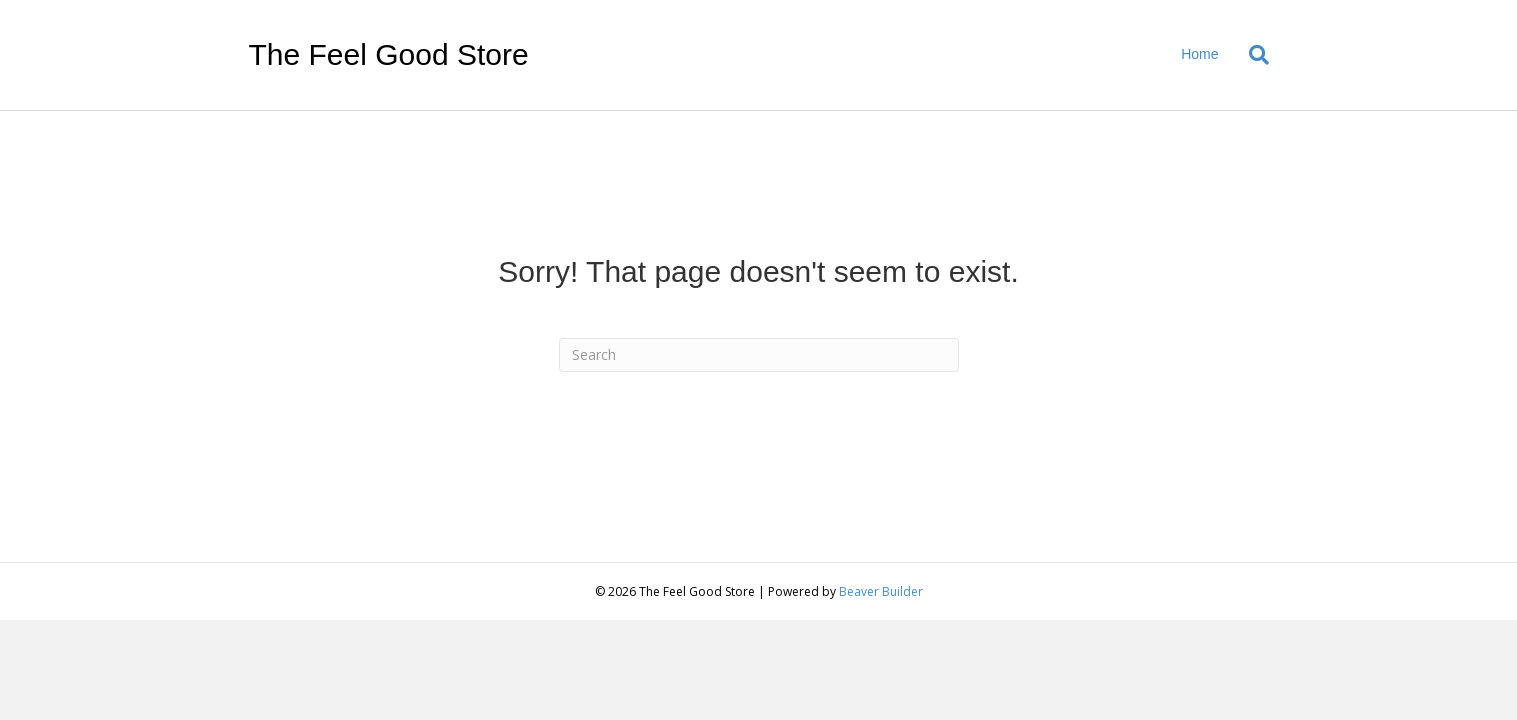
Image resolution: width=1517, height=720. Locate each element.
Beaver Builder (881, 591)
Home (1199, 54)
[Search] (1251, 55)
